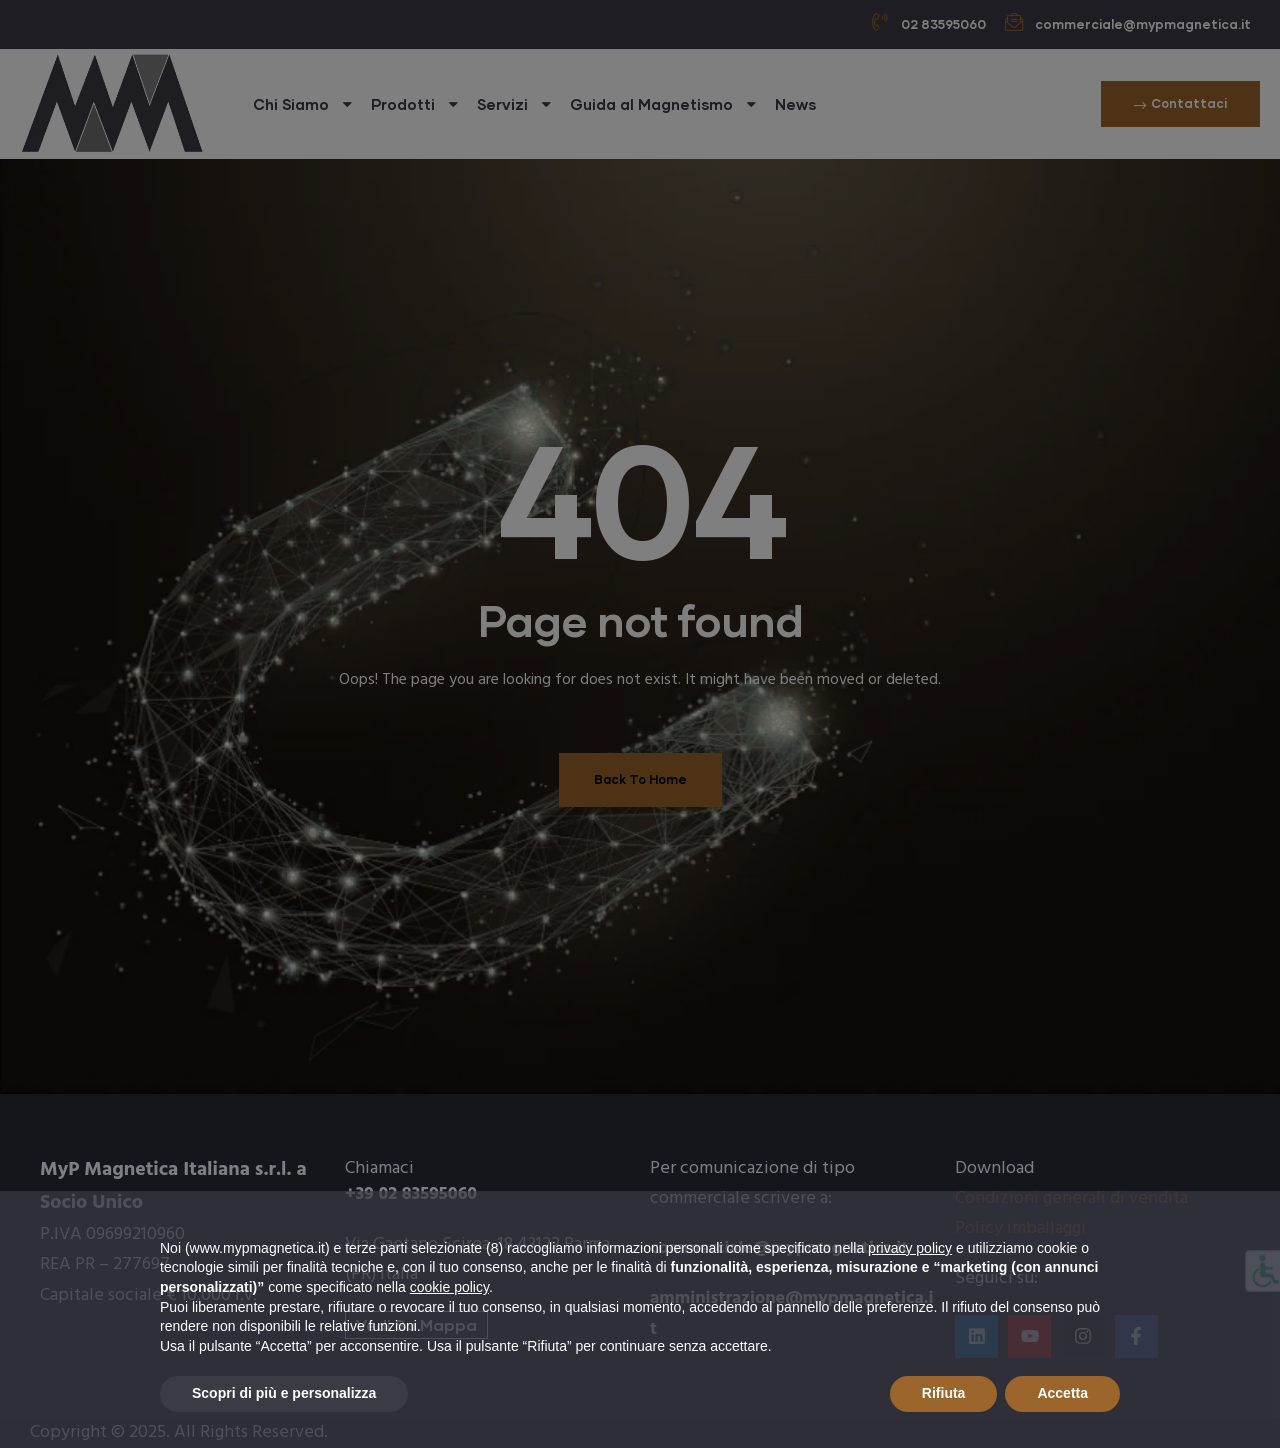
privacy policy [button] (910, 1248)
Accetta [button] (1062, 1393)
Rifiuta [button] (944, 1393)
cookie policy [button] (449, 1287)
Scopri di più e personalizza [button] (284, 1393)
